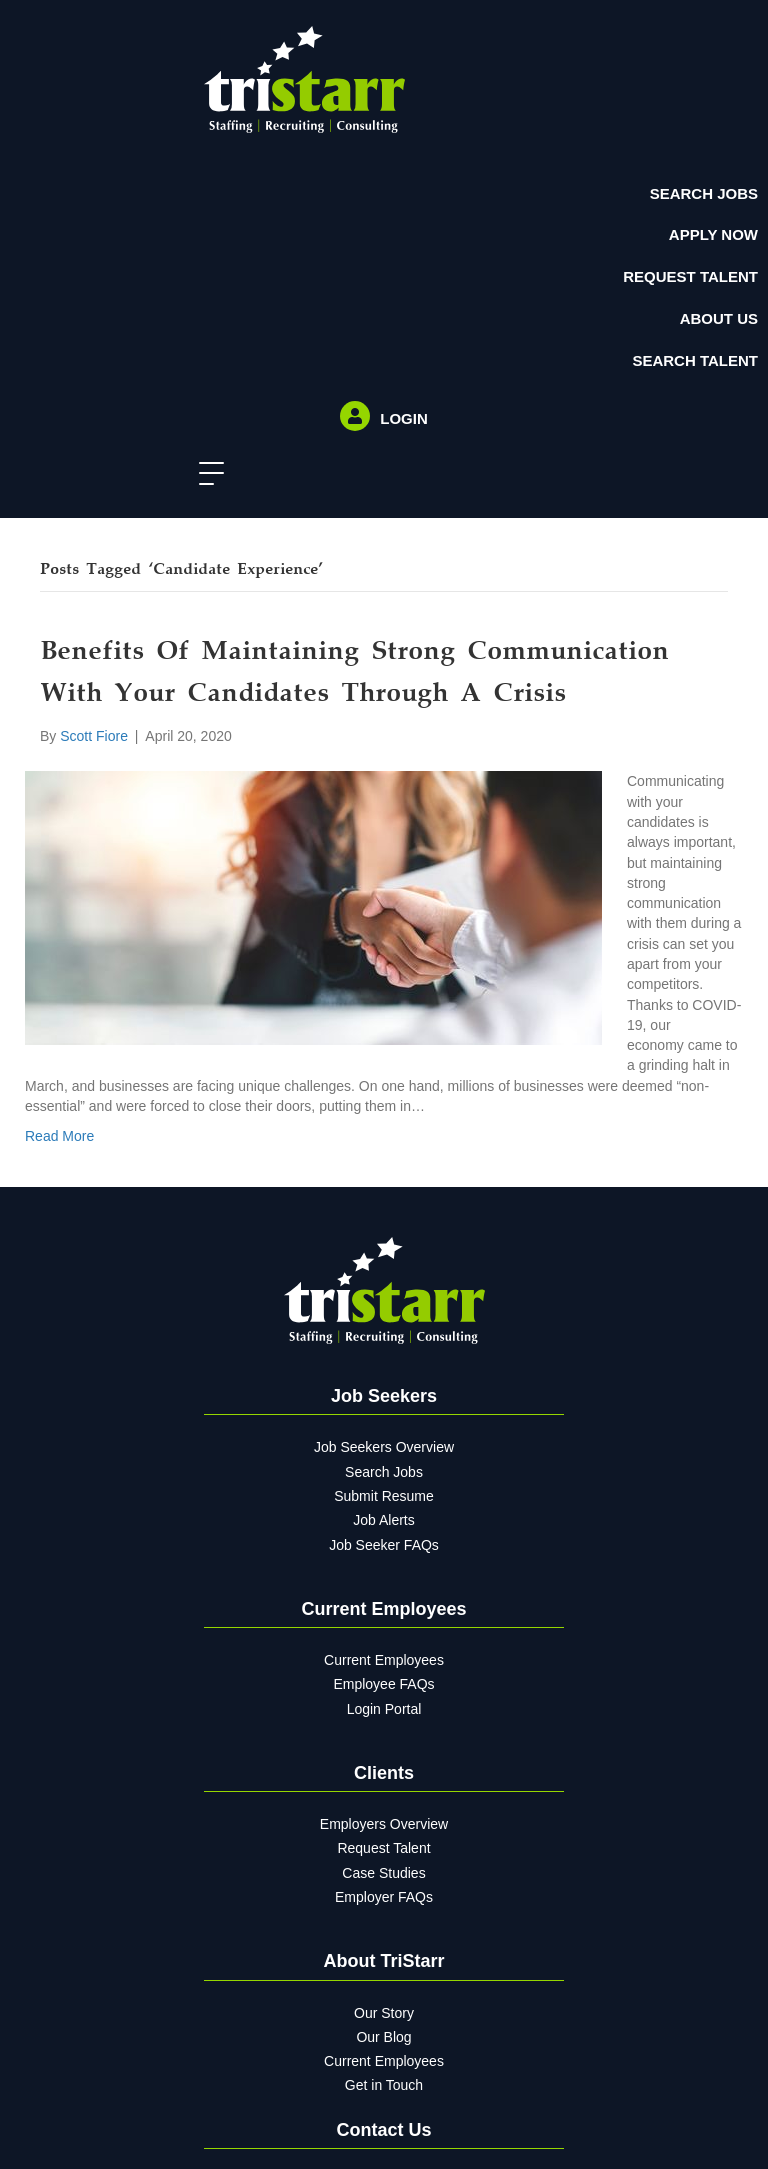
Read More (59, 1136)
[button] (206, 474)
